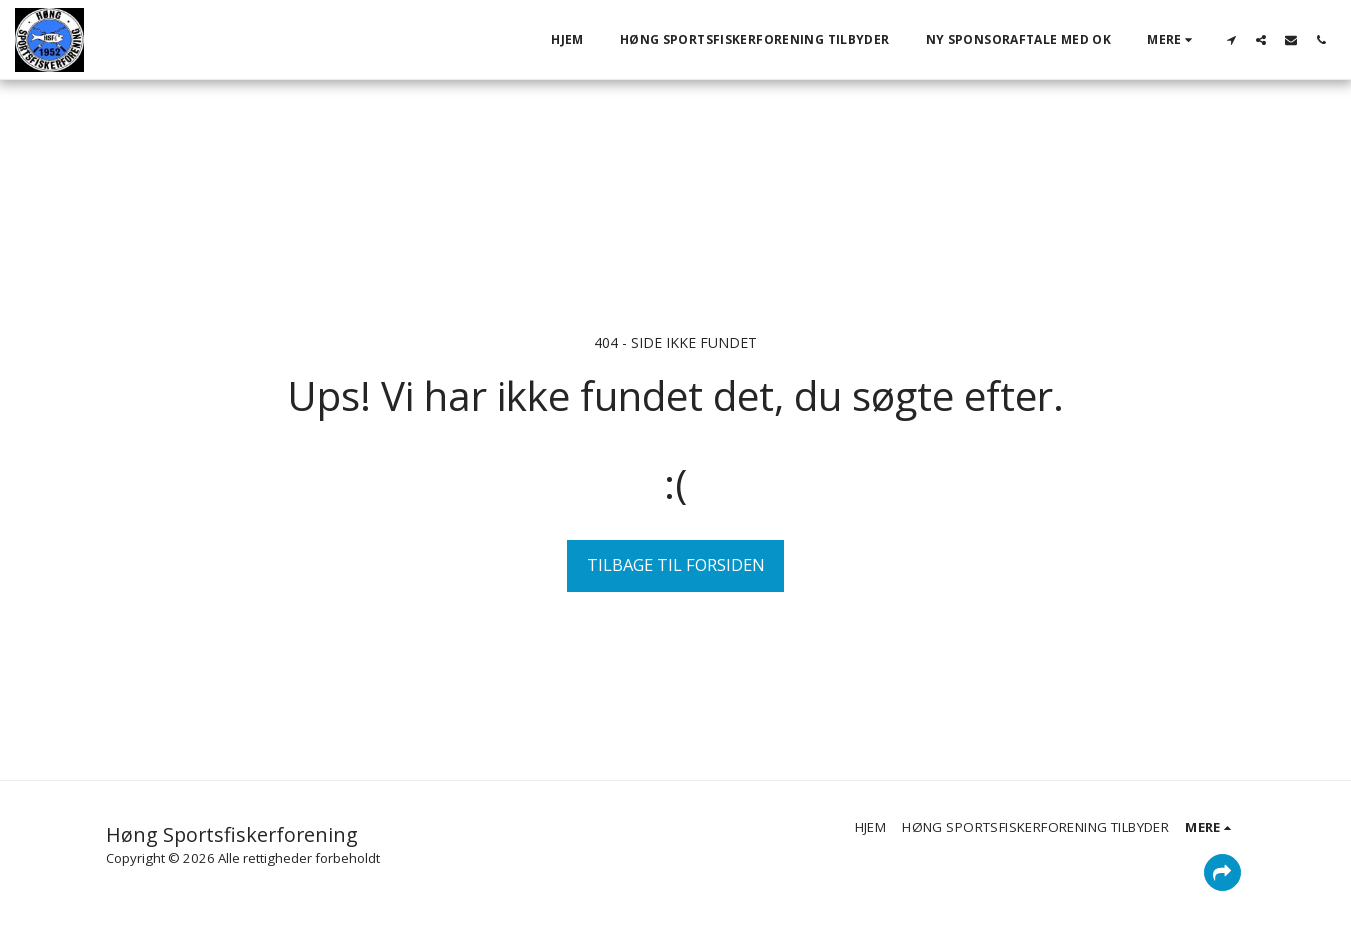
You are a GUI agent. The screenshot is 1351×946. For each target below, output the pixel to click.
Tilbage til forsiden (676, 564)
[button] (1231, 39)
